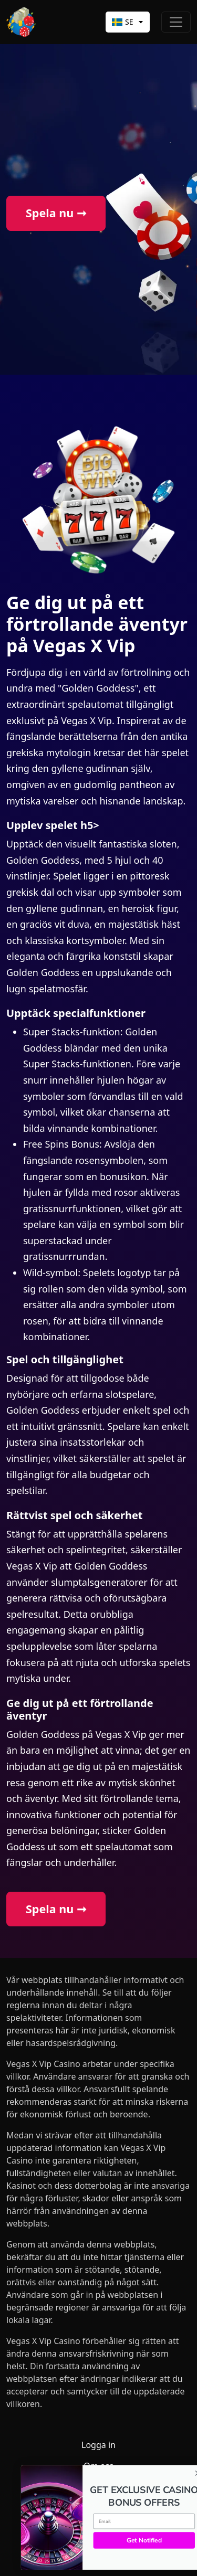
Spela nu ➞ (56, 212)
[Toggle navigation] (176, 22)
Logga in (98, 2445)
